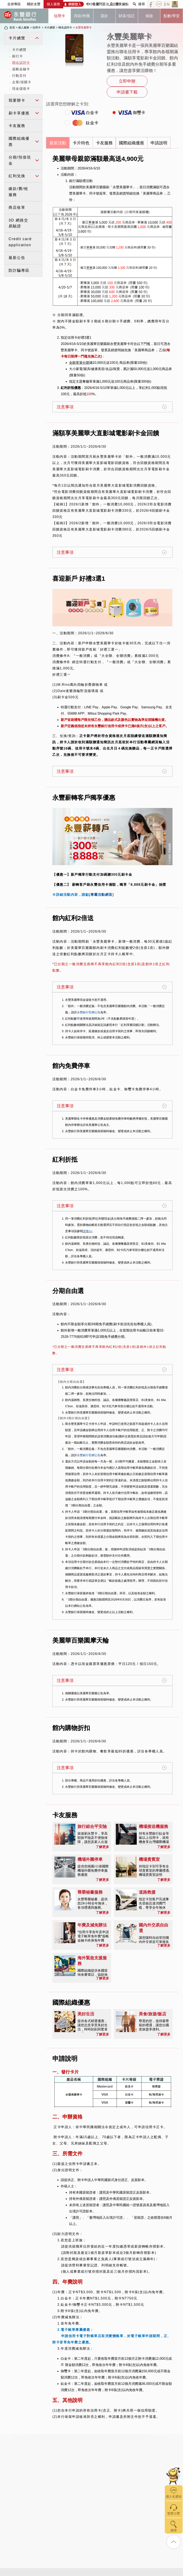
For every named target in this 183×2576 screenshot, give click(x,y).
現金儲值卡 (21, 88)
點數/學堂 (172, 16)
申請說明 (159, 143)
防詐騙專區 (19, 270)
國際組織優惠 (131, 143)
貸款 (104, 16)
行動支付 (19, 75)
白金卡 (92, 112)
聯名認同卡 (65, 27)
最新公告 (17, 258)
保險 (149, 16)
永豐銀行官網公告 (88, 1455)
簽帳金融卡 (21, 69)
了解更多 (102, 1847)
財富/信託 (127, 16)
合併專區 (14, 4)
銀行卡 (17, 56)
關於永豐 (33, 4)
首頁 (12, 27)
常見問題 (99, 4)
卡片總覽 (49, 27)
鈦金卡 (92, 122)
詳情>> (87, 1231)
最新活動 (57, 143)
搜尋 (141, 4)
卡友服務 (17, 126)
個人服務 (53, 4)
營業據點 (122, 4)
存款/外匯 (82, 16)
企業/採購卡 (21, 82)
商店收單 (17, 207)
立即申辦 (127, 81)
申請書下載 (127, 92)
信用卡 (59, 16)
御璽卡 (139, 112)
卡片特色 (81, 143)
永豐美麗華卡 (83, 27)
